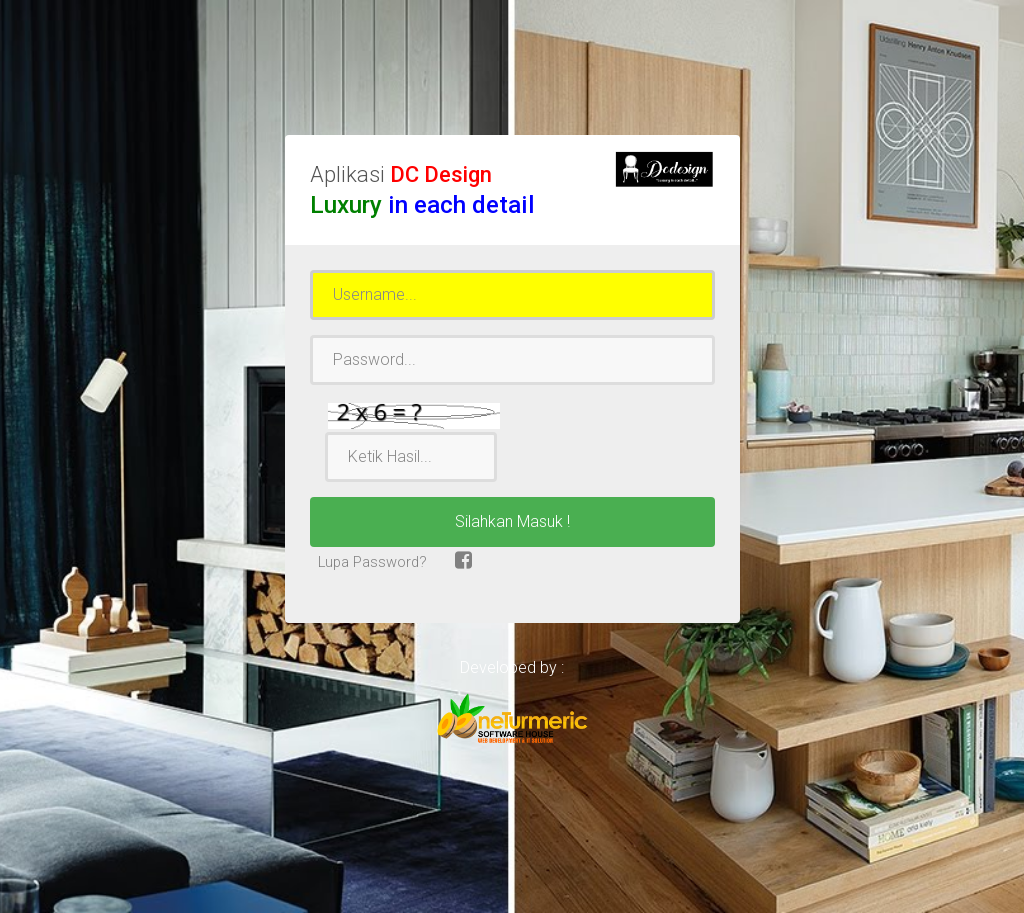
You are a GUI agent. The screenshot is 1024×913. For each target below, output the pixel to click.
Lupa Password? (370, 562)
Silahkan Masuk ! (512, 521)
